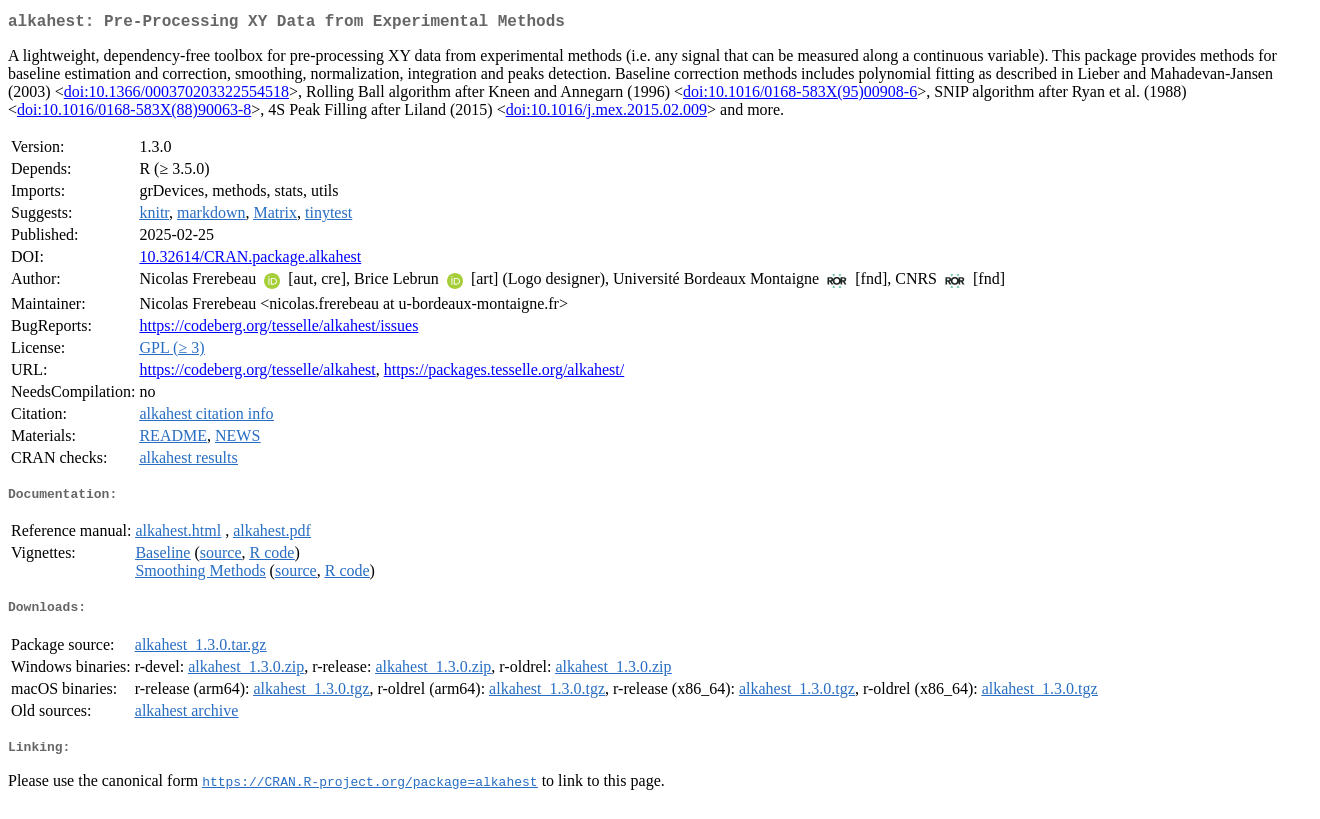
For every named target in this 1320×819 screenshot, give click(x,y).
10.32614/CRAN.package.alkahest (250, 260)
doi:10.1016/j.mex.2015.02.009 (606, 113)
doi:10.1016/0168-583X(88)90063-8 (134, 113)
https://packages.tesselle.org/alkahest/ (504, 373)
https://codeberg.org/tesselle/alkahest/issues (278, 329)
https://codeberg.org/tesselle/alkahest (257, 373)
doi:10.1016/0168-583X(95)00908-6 (800, 95)
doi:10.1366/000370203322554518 (176, 95)
